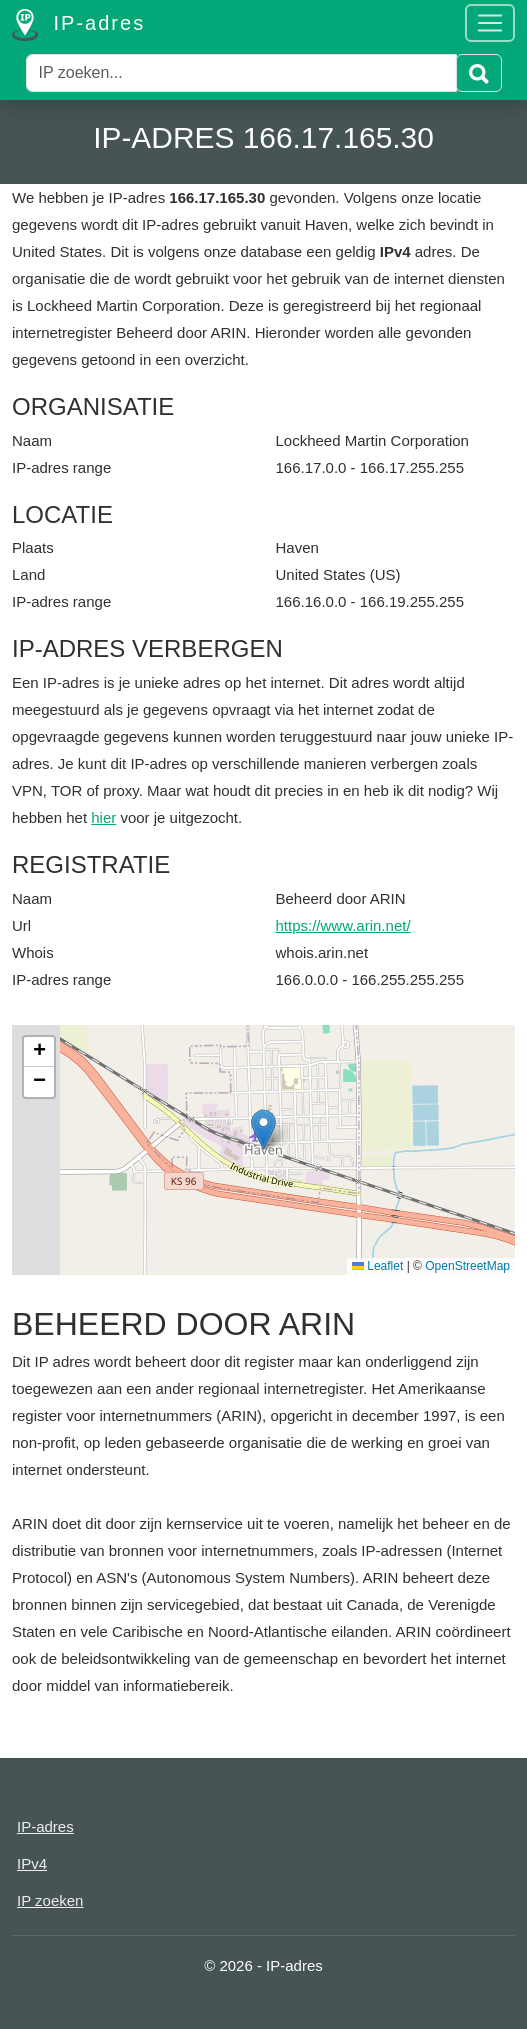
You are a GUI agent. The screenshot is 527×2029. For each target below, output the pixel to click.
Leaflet (377, 1266)
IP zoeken (50, 1900)
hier (103, 817)
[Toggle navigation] (490, 23)
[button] (263, 1129)
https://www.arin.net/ (343, 925)
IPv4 (32, 1863)
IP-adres (78, 25)
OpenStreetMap (467, 1266)
